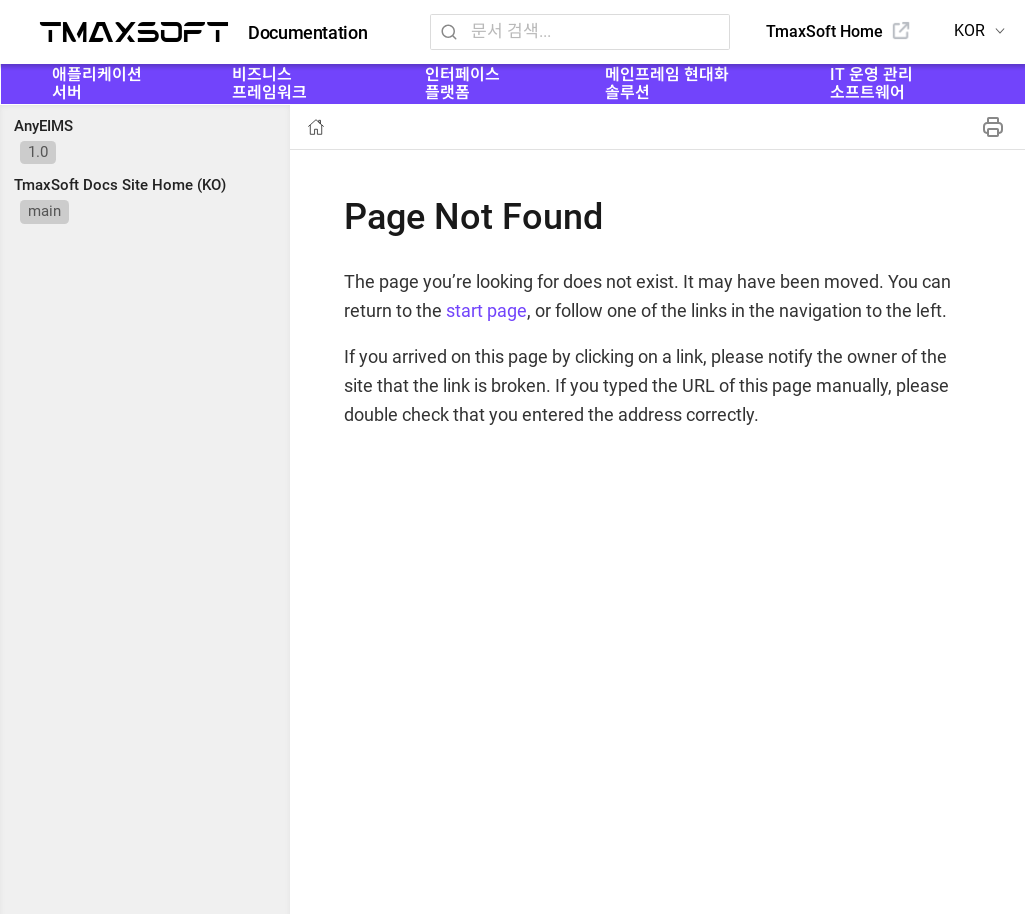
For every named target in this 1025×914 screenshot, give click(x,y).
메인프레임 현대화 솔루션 (667, 83)
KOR (969, 30)
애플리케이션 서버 (97, 83)
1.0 (38, 152)
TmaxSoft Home (824, 31)
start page (486, 310)
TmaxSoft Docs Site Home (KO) (120, 185)
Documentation (307, 33)
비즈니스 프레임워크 (269, 83)
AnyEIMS (43, 126)
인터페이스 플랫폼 (462, 83)
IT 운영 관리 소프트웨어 (871, 83)
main (44, 211)
